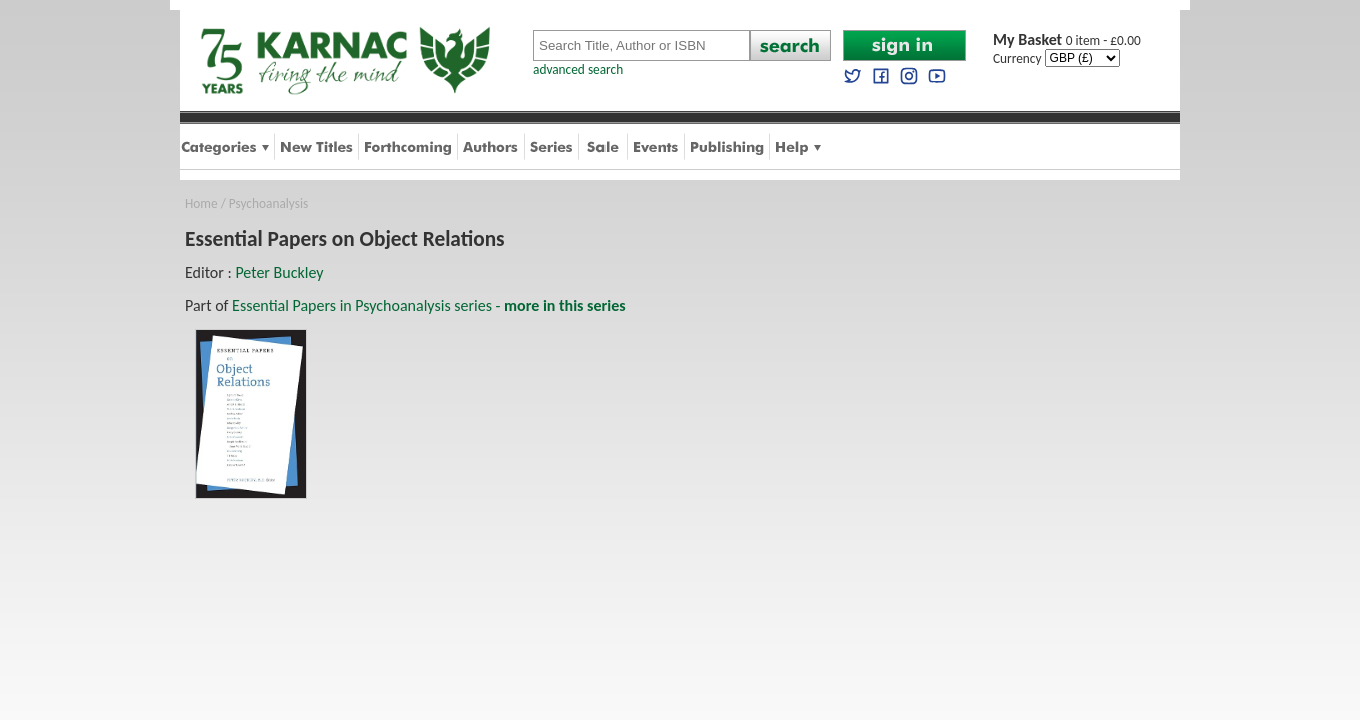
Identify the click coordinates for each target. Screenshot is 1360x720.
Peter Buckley (279, 272)
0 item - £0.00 (1067, 40)
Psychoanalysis (268, 203)
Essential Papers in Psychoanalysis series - (428, 305)
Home (201, 203)
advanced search (578, 69)
